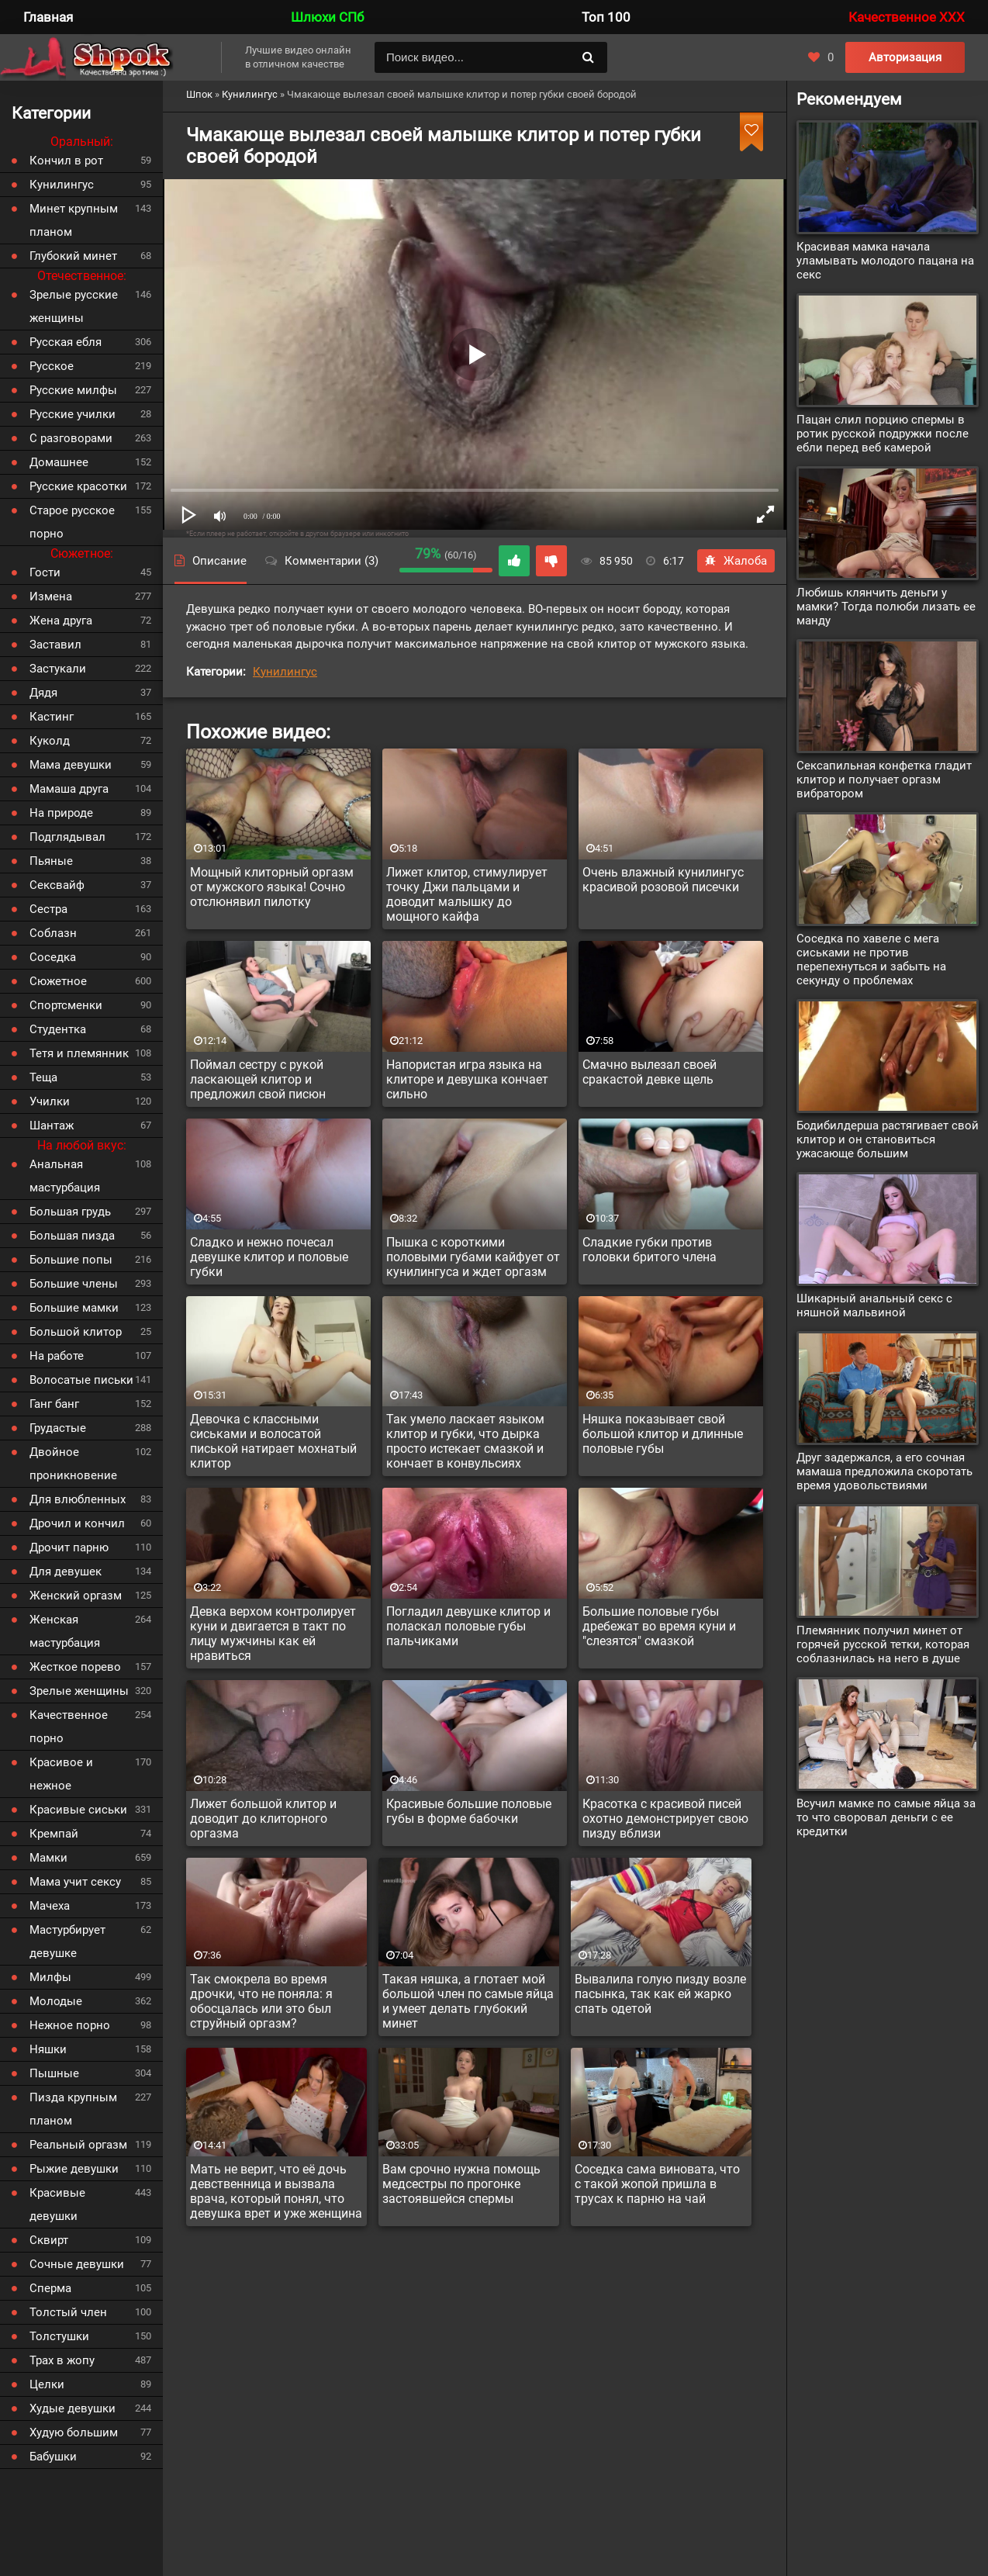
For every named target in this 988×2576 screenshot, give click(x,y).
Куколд (49, 741)
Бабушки (53, 2457)
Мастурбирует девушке (67, 1941)
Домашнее (58, 462)
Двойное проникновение (73, 1463)
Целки (46, 2384)
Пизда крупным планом (73, 2109)
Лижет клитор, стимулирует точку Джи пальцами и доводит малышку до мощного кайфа (467, 894)
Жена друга (60, 621)
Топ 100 (606, 17)
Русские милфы (73, 390)
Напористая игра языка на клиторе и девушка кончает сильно (467, 1079)
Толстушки (59, 2336)
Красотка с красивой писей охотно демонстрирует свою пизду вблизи (665, 1818)
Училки (49, 1101)
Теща (43, 1077)
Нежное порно (69, 2025)
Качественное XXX (906, 17)
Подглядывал (67, 837)
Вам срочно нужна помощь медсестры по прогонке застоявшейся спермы (461, 2184)
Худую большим (73, 2432)
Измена (50, 596)
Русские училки (72, 414)
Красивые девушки (57, 2204)
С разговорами (70, 438)
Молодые (55, 2001)
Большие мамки (74, 1308)
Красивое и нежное (61, 1774)
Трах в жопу (62, 2360)
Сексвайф (57, 885)
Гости (44, 572)
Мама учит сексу (75, 1882)
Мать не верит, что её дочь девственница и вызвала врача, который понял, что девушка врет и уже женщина (276, 2191)
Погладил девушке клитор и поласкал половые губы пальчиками (468, 1626)
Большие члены (73, 1284)
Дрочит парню (69, 1547)
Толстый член (68, 2312)
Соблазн (53, 933)
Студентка (57, 1029)
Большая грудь (70, 1212)
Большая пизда (72, 1236)
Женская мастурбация (64, 1631)
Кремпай (53, 1834)
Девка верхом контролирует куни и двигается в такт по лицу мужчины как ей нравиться (273, 1633)
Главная (48, 17)
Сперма (50, 2288)
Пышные (54, 2073)
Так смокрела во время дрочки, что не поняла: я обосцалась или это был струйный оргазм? (261, 2001)
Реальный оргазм (78, 2145)
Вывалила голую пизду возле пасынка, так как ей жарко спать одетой (660, 1994)
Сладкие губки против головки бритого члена (649, 1249)
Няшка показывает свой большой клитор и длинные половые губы (662, 1434)
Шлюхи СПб (327, 17)
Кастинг (51, 717)
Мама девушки (70, 765)
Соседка (52, 957)
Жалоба (736, 561)
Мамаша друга (69, 789)
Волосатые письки (81, 1380)
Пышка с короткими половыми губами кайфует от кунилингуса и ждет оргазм (473, 1257)
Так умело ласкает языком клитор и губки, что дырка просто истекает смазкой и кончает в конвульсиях (465, 1441)
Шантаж (51, 1125)
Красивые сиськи (78, 1810)
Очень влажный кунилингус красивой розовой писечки (663, 879)
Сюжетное (58, 981)
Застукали (57, 669)
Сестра (48, 909)
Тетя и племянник (79, 1053)
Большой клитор (75, 1332)
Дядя (43, 693)
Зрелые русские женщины (73, 306)
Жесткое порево (75, 1667)
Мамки (48, 1858)
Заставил (55, 645)
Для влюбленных (77, 1499)
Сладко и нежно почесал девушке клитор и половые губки (269, 1257)
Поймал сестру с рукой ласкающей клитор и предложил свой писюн (258, 1079)
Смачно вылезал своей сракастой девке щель (649, 1072)
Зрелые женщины (79, 1691)
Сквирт (48, 2240)
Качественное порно (68, 1726)
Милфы (50, 1977)
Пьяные (51, 861)
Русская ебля (65, 342)
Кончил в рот (66, 161)
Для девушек (65, 1571)
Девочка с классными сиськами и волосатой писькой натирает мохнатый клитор (273, 1441)
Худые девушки (72, 2408)
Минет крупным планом (73, 220)
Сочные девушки (76, 2264)
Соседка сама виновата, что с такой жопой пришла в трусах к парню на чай (657, 2184)
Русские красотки (78, 486)
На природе (61, 813)
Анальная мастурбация (64, 1176)
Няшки (48, 2049)
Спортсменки (65, 1005)
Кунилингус (285, 672)
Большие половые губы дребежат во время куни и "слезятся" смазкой (659, 1626)
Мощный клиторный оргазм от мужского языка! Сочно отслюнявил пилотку (272, 887)
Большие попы (70, 1260)
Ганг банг (54, 1404)
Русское (51, 366)
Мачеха (49, 1906)
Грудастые (57, 1428)
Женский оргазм (75, 1596)
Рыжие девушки (74, 2169)
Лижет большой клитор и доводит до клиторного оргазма (263, 1818)
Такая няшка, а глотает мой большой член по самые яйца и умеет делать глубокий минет (468, 2001)
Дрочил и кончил (77, 1523)
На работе (56, 1356)
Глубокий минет (73, 256)
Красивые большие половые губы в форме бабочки (468, 1811)
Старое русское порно (72, 522)
